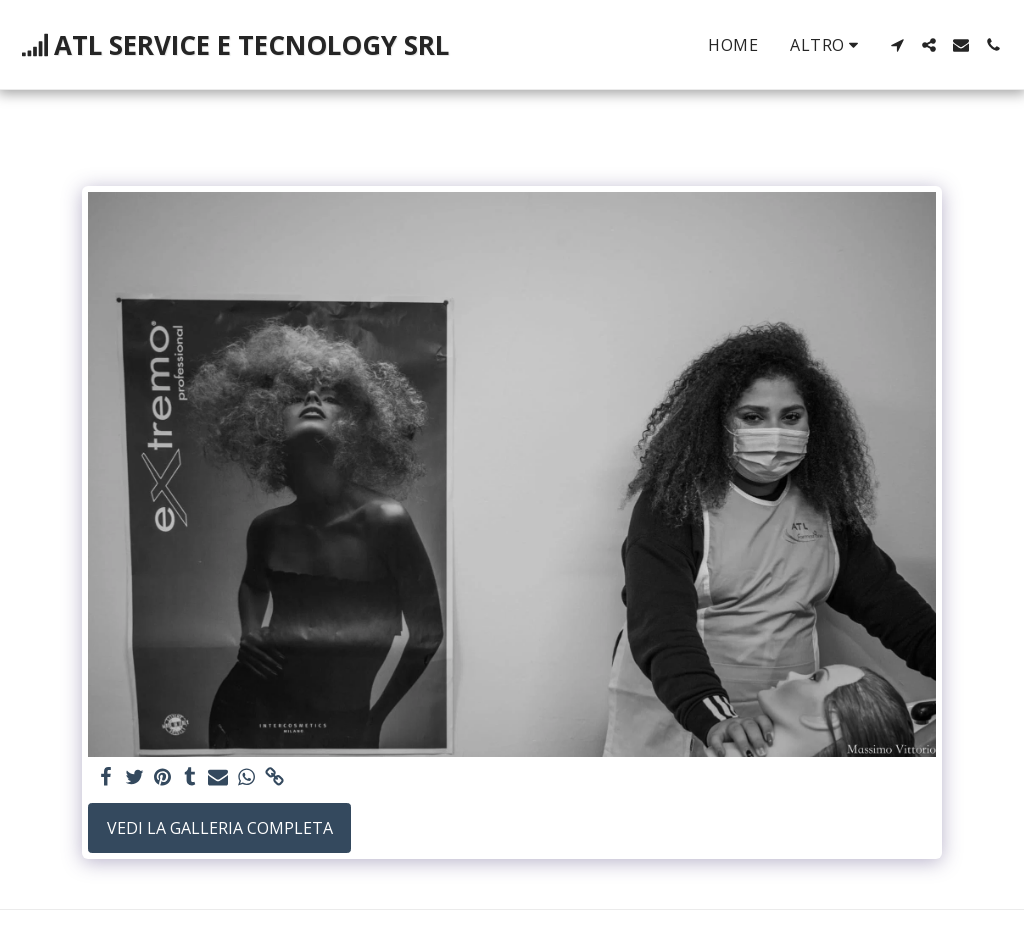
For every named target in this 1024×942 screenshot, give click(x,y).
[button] (897, 45)
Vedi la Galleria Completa (220, 828)
